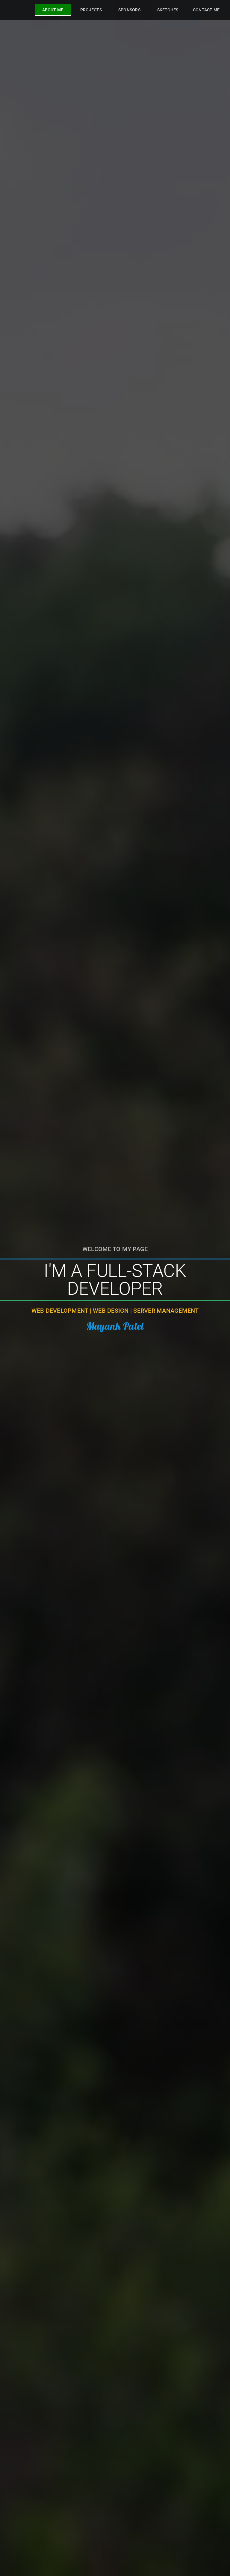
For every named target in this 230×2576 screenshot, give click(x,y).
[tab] (53, 10)
